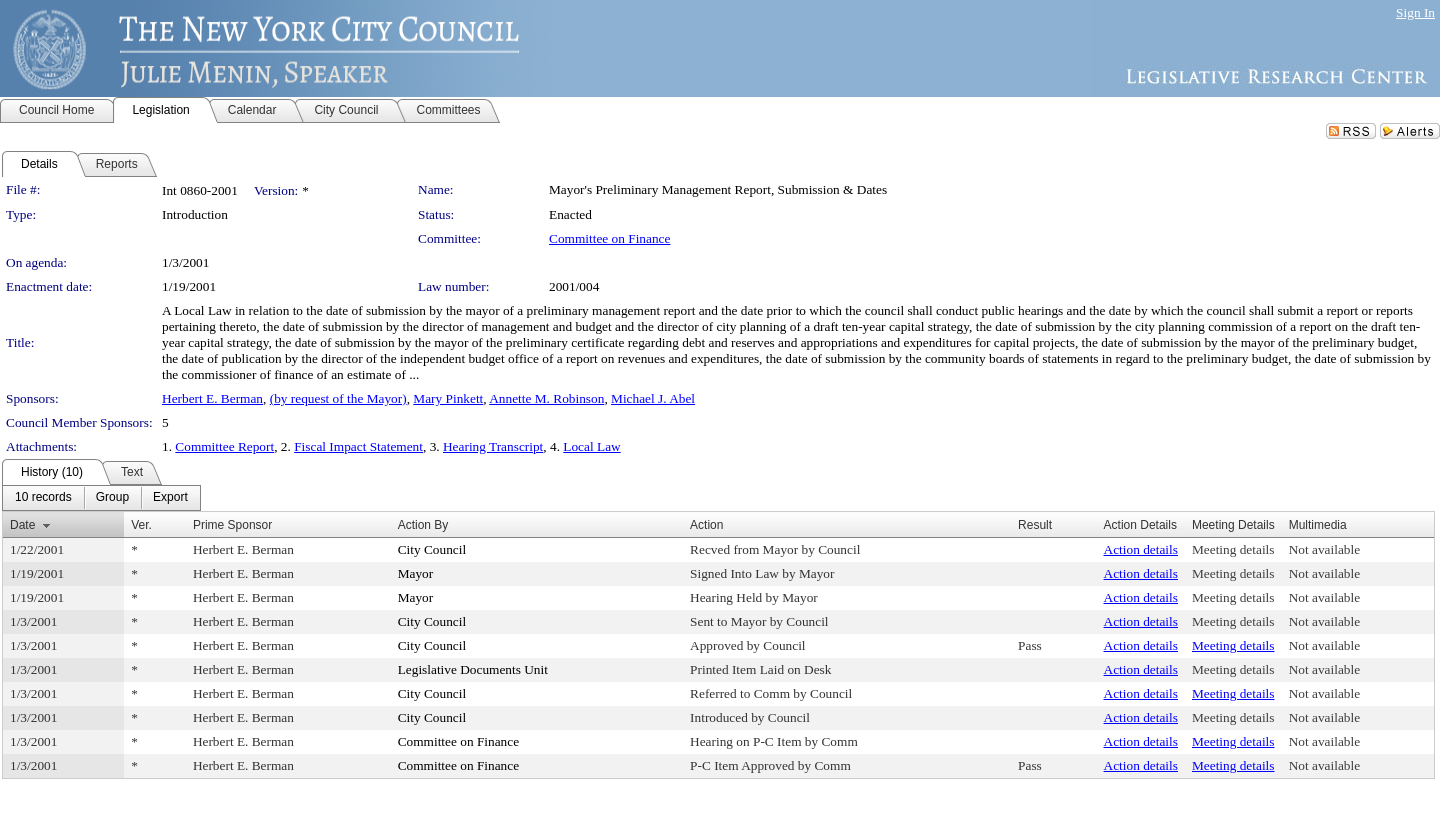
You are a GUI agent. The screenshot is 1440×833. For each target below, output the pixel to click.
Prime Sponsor (232, 525)
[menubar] (101, 498)
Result (1035, 525)
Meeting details (1233, 549)
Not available (1324, 549)
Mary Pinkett (448, 398)
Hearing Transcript (493, 446)
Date (22, 525)
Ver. (141, 525)
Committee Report (224, 446)
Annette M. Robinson (546, 398)
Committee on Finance (609, 238)
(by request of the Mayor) (338, 398)
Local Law (591, 446)
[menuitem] (43, 498)
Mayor (416, 573)
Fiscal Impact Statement (358, 446)
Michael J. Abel (653, 398)
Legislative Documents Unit (473, 669)
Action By (423, 525)
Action (706, 525)
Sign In (1415, 12)
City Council (432, 549)
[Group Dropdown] (112, 498)
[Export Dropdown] (170, 498)
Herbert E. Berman (212, 398)
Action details (1141, 549)
